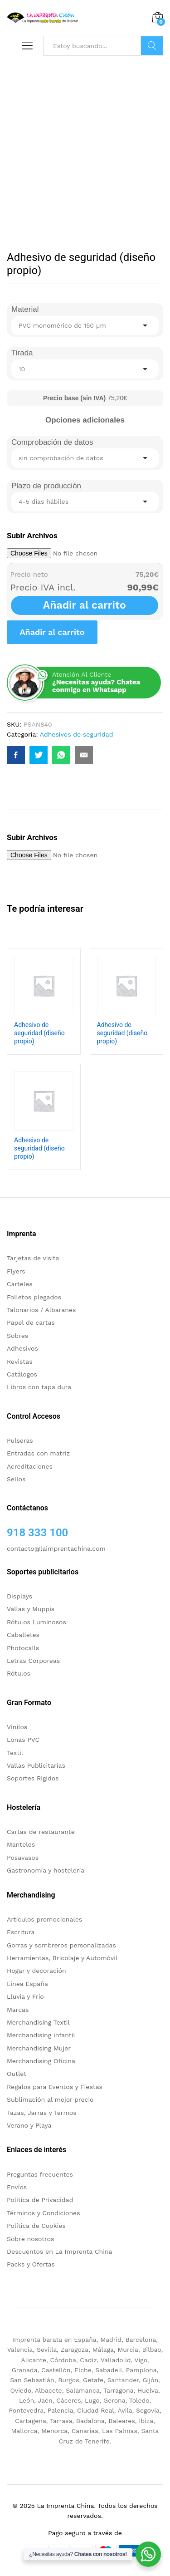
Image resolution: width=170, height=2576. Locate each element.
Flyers (16, 1271)
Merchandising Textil (38, 2022)
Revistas (20, 1361)
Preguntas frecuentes (40, 2174)
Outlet (16, 2073)
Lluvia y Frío (25, 1996)
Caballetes (23, 1634)
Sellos (16, 1479)
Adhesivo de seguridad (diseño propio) (39, 1033)
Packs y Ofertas (31, 2264)
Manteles (21, 1844)
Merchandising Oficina (41, 2061)
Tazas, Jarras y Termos (42, 2112)
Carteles (20, 1284)
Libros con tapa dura (39, 1387)
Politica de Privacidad (40, 2199)
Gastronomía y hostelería (45, 1870)
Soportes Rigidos (33, 1778)
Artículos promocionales (44, 1919)
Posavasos (23, 1857)
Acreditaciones (30, 1466)
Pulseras (20, 1440)
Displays (19, 1596)
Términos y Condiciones (43, 2213)
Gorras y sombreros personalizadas (61, 1945)
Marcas (18, 2009)
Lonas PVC (23, 1739)
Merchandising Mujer (39, 2048)
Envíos (17, 2187)
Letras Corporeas (33, 1660)
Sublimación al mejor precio (50, 2099)
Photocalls (23, 1648)
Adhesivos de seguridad (76, 734)
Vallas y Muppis (30, 1608)
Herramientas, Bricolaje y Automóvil (62, 1957)
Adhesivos (22, 1348)
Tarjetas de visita (33, 1258)
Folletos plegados (34, 1297)
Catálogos (22, 1374)
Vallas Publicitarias (36, 1765)
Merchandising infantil (41, 2035)
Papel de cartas (31, 1322)
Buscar (152, 45)
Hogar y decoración (36, 1970)
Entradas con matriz (38, 1453)
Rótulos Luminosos (36, 1622)
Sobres (17, 1335)
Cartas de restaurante (41, 1831)
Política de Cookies (36, 2225)
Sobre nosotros (30, 2238)
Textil (15, 1752)
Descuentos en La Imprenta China (59, 2251)
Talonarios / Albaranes (41, 1309)
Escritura (21, 1932)
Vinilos (17, 1726)
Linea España (27, 1983)
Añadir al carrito (84, 605)
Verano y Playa (29, 2125)
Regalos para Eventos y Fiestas (54, 2086)
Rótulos (18, 1673)
